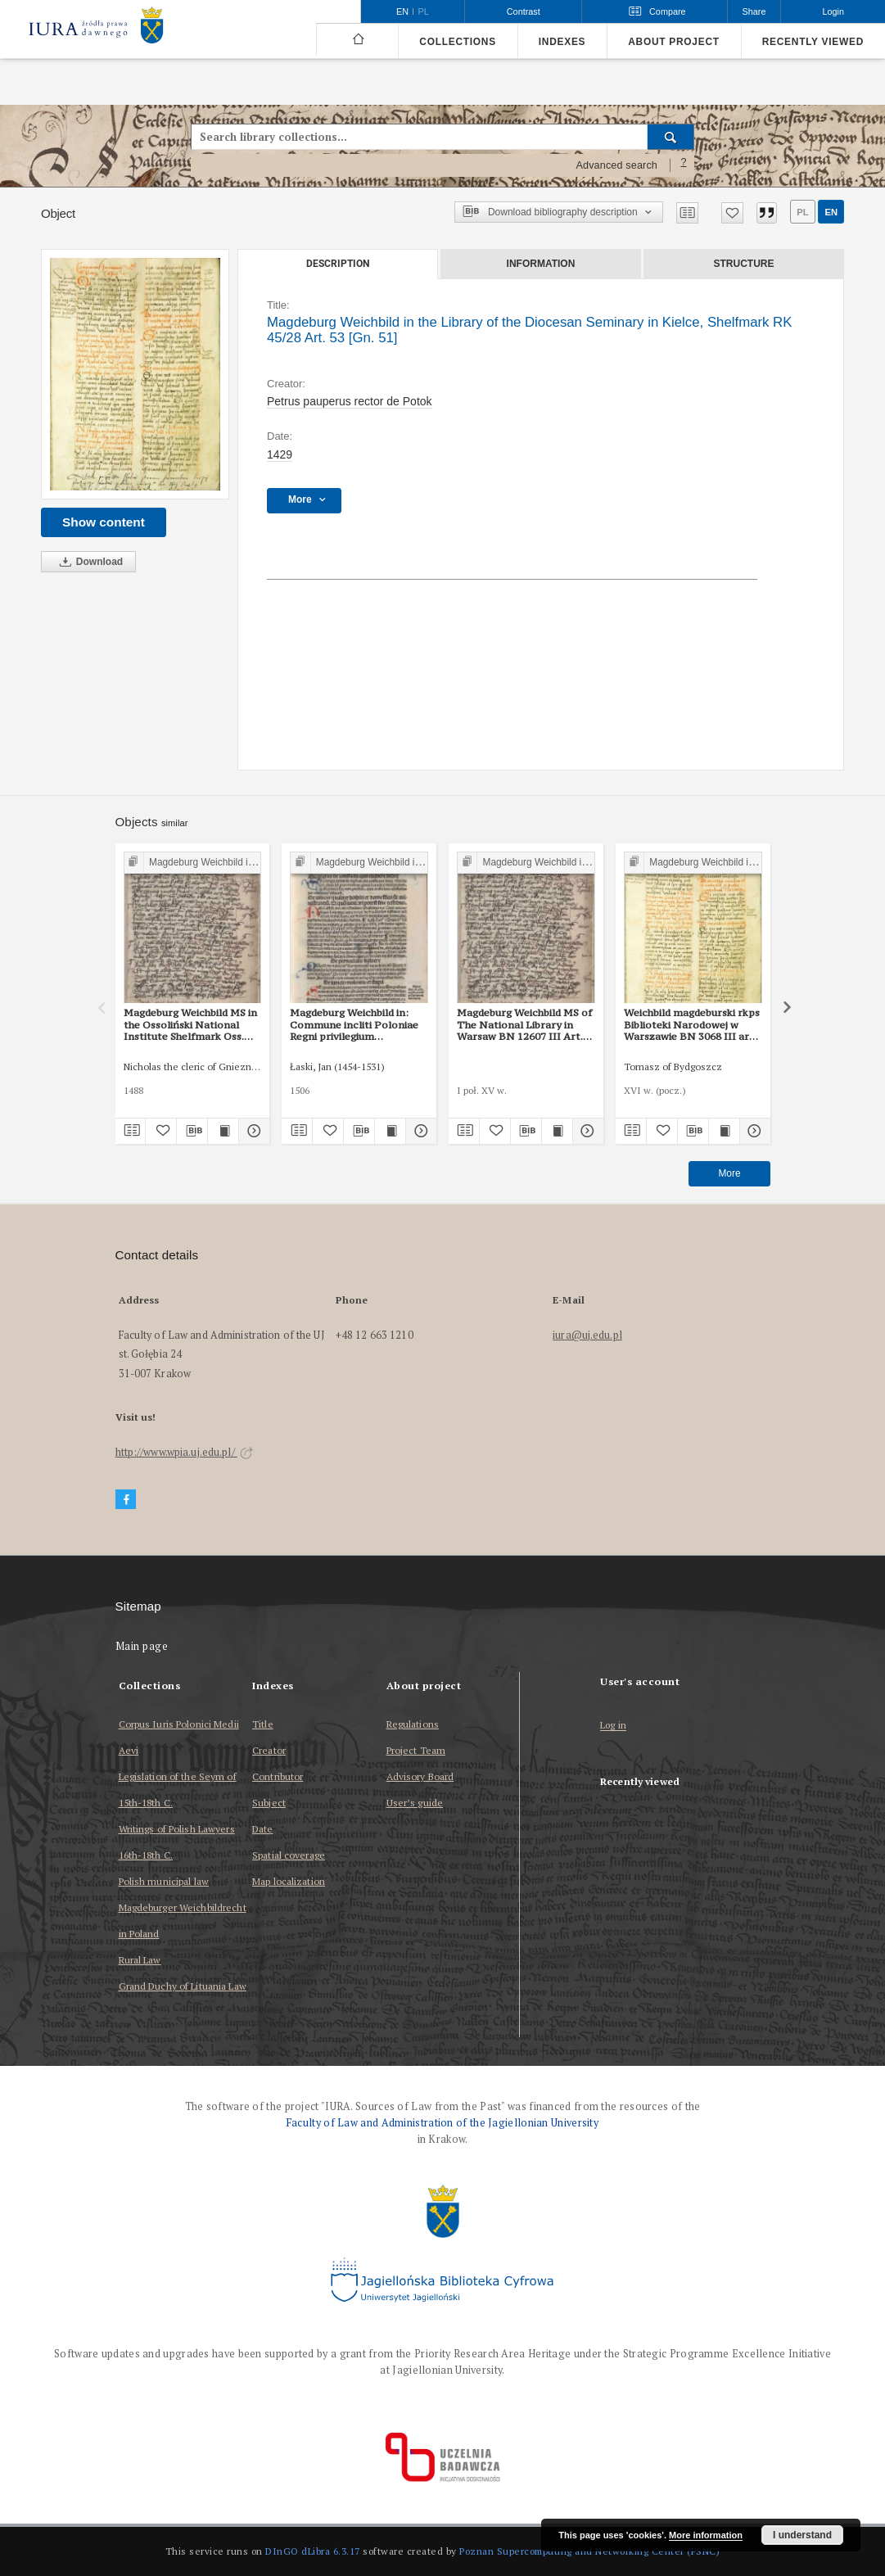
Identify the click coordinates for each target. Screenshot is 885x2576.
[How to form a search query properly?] (683, 165)
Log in (613, 1725)
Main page (142, 1646)
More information (706, 2535)
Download (88, 562)
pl (802, 212)
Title (262, 1724)
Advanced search (616, 165)
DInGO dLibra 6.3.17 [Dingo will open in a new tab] (312, 2551)
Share (754, 11)
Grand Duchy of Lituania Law (182, 1986)
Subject (269, 1802)
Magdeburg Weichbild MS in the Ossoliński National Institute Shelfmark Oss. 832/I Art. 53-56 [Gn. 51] (190, 1024)
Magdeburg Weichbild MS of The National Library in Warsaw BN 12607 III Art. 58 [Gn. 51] (524, 1024)
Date (262, 1829)
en (831, 212)
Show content (103, 522)
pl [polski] (423, 11)
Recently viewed (813, 41)
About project (674, 41)
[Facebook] (126, 1500)
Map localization (288, 1881)
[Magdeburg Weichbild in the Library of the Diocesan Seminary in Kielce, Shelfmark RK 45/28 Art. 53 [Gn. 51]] (135, 374)
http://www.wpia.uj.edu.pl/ (184, 1452)
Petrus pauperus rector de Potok (349, 401)
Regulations (412, 1724)
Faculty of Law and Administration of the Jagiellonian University (442, 2123)
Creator (269, 1750)
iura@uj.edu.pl (587, 1335)
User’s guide (414, 1802)
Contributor (277, 1776)
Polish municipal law (164, 1881)
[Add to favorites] (732, 213)
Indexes (562, 41)
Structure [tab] (743, 263)
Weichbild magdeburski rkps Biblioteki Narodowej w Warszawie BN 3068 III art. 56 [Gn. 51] (692, 1024)
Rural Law (140, 1960)
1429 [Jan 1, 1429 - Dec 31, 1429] (279, 454)
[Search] (671, 137)
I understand (802, 2535)
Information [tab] (541, 263)
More (729, 1173)
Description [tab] (337, 263)
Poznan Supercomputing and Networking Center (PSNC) (589, 2551)
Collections (457, 41)
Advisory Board (420, 1776)
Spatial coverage (288, 1855)
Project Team (415, 1750)
